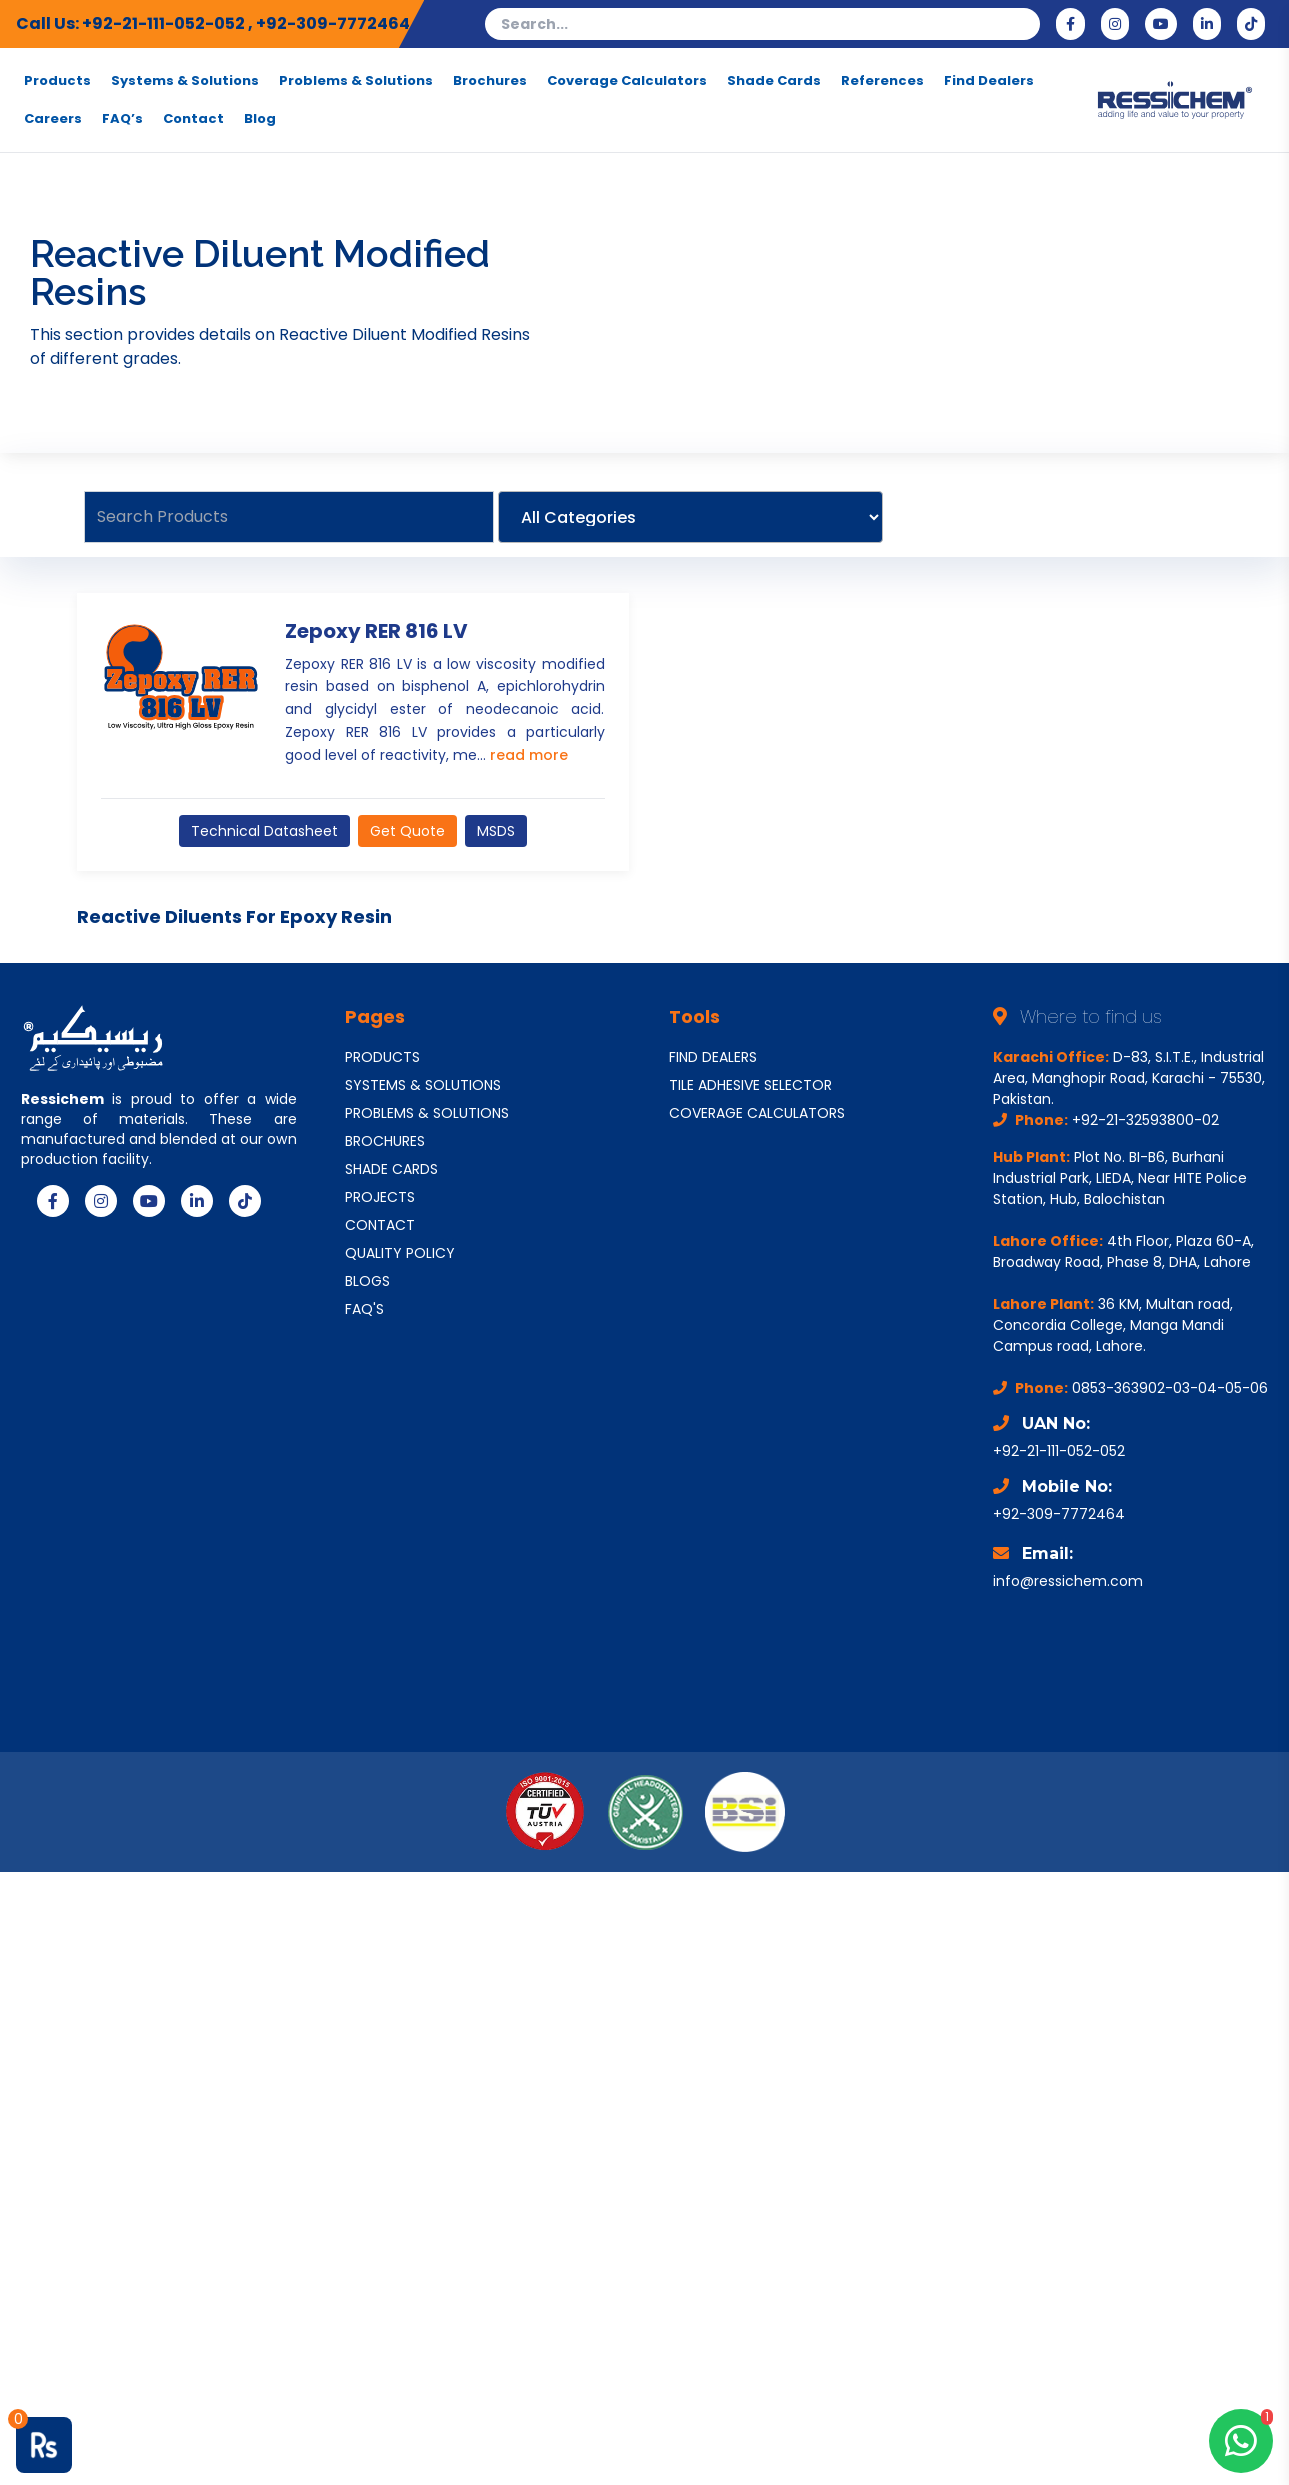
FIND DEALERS (713, 1057)
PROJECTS (380, 1197)
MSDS (496, 831)
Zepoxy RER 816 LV (376, 631)
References (882, 81)
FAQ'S (364, 1309)
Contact (193, 119)
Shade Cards (774, 81)
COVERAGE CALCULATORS (757, 1113)
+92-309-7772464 (333, 23)
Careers (53, 119)
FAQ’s (122, 119)
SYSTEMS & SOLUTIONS (423, 1085)
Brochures (490, 81)
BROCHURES (385, 1141)
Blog (260, 119)
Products (57, 81)
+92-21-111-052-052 (165, 23)
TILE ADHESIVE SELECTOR (750, 1085)
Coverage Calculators (627, 81)
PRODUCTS (382, 1057)
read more (529, 755)
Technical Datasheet (264, 831)
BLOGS (367, 1281)
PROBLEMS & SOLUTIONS (427, 1113)
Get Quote (407, 831)
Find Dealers (989, 81)
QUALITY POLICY (400, 1253)
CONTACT (380, 1225)
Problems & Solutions (356, 81)
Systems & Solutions (185, 81)
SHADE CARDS (391, 1169)
